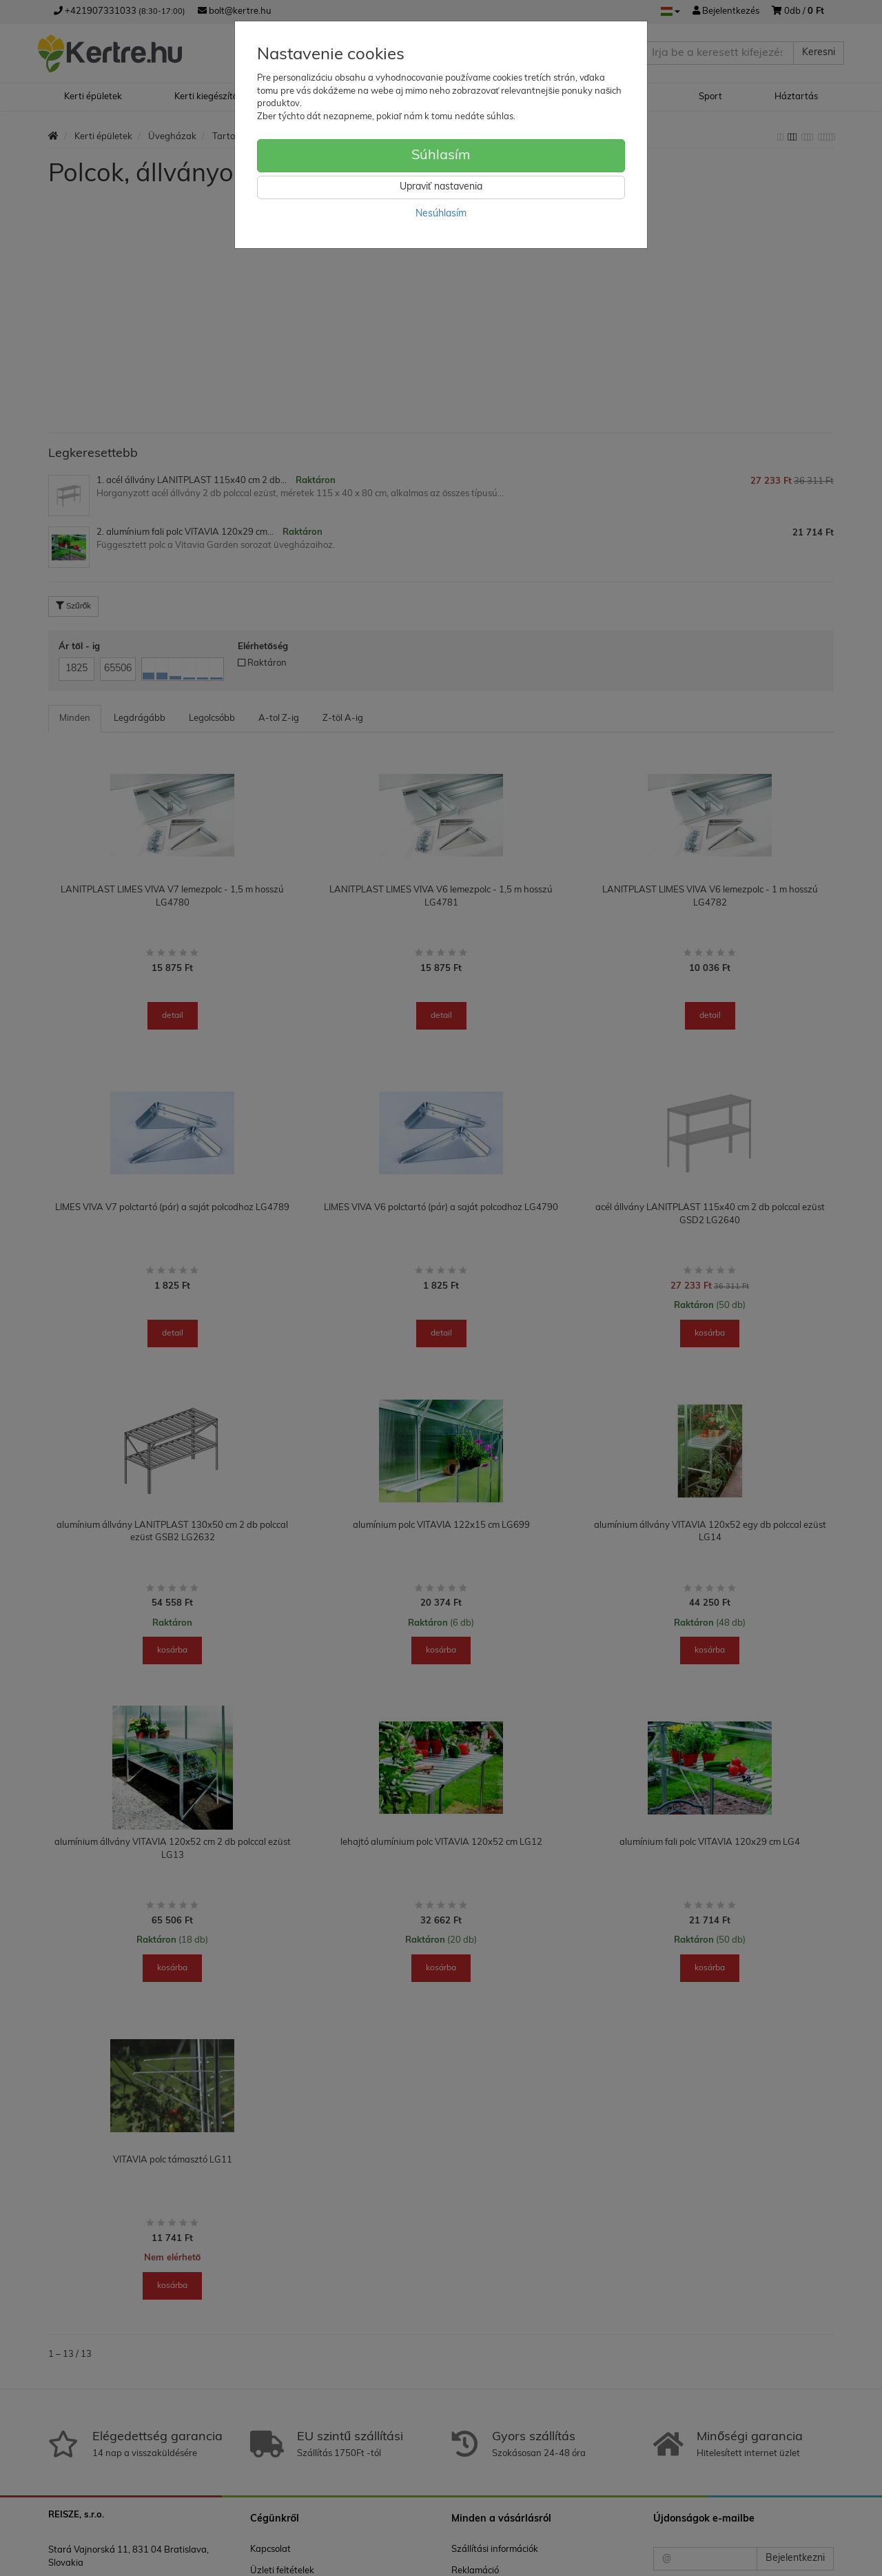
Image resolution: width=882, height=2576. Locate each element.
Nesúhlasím (441, 214)
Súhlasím (441, 156)
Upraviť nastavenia (441, 187)
